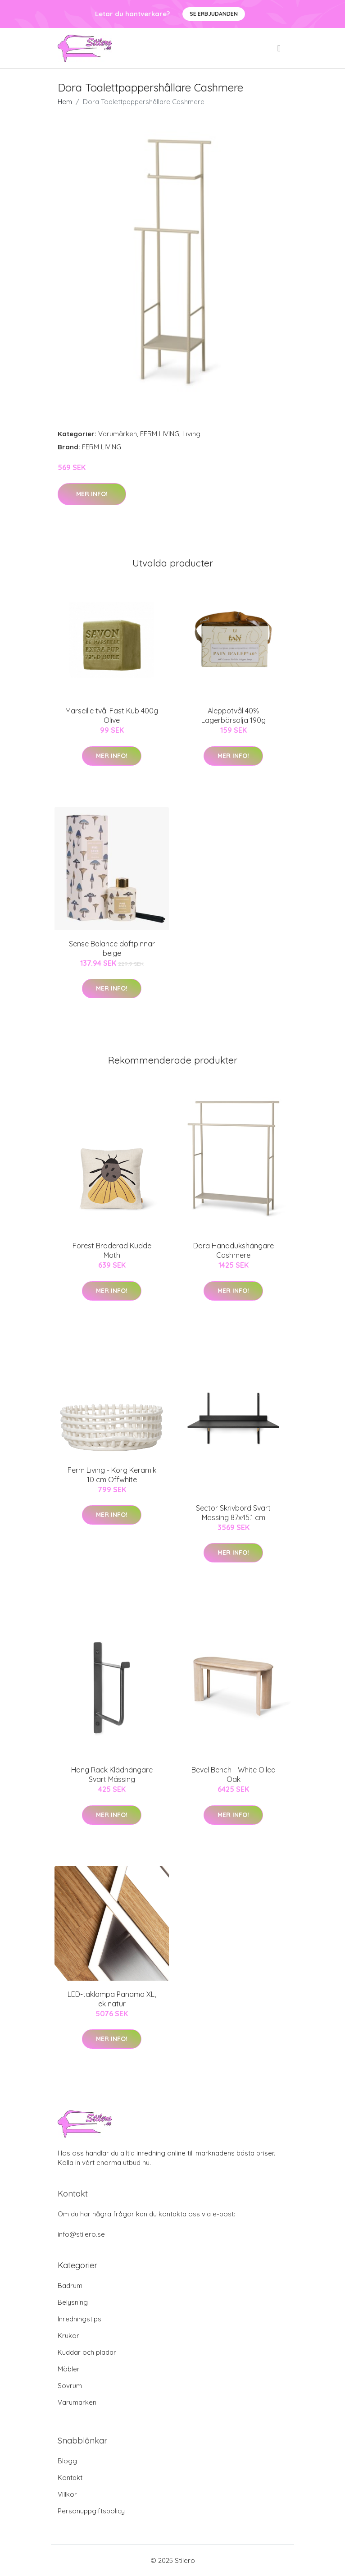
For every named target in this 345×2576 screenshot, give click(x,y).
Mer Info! (92, 494)
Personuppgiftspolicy (91, 2511)
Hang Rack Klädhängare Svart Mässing (112, 1774)
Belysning (73, 2302)
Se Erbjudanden (214, 13)
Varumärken (117, 433)
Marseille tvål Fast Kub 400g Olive (111, 715)
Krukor (68, 2335)
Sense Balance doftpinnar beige (112, 948)
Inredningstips (79, 2319)
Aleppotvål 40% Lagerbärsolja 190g (233, 715)
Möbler (69, 2369)
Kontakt (70, 2477)
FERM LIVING (159, 433)
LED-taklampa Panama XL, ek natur (112, 1999)
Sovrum (70, 2385)
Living (191, 433)
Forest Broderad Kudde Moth (112, 1250)
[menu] (279, 48)
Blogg (67, 2461)
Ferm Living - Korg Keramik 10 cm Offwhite (112, 1475)
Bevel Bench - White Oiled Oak (233, 1774)
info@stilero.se (81, 2234)
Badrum (70, 2285)
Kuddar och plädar (87, 2352)
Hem (65, 101)
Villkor (67, 2494)
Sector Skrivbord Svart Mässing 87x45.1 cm (233, 1512)
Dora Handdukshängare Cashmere (233, 1250)
